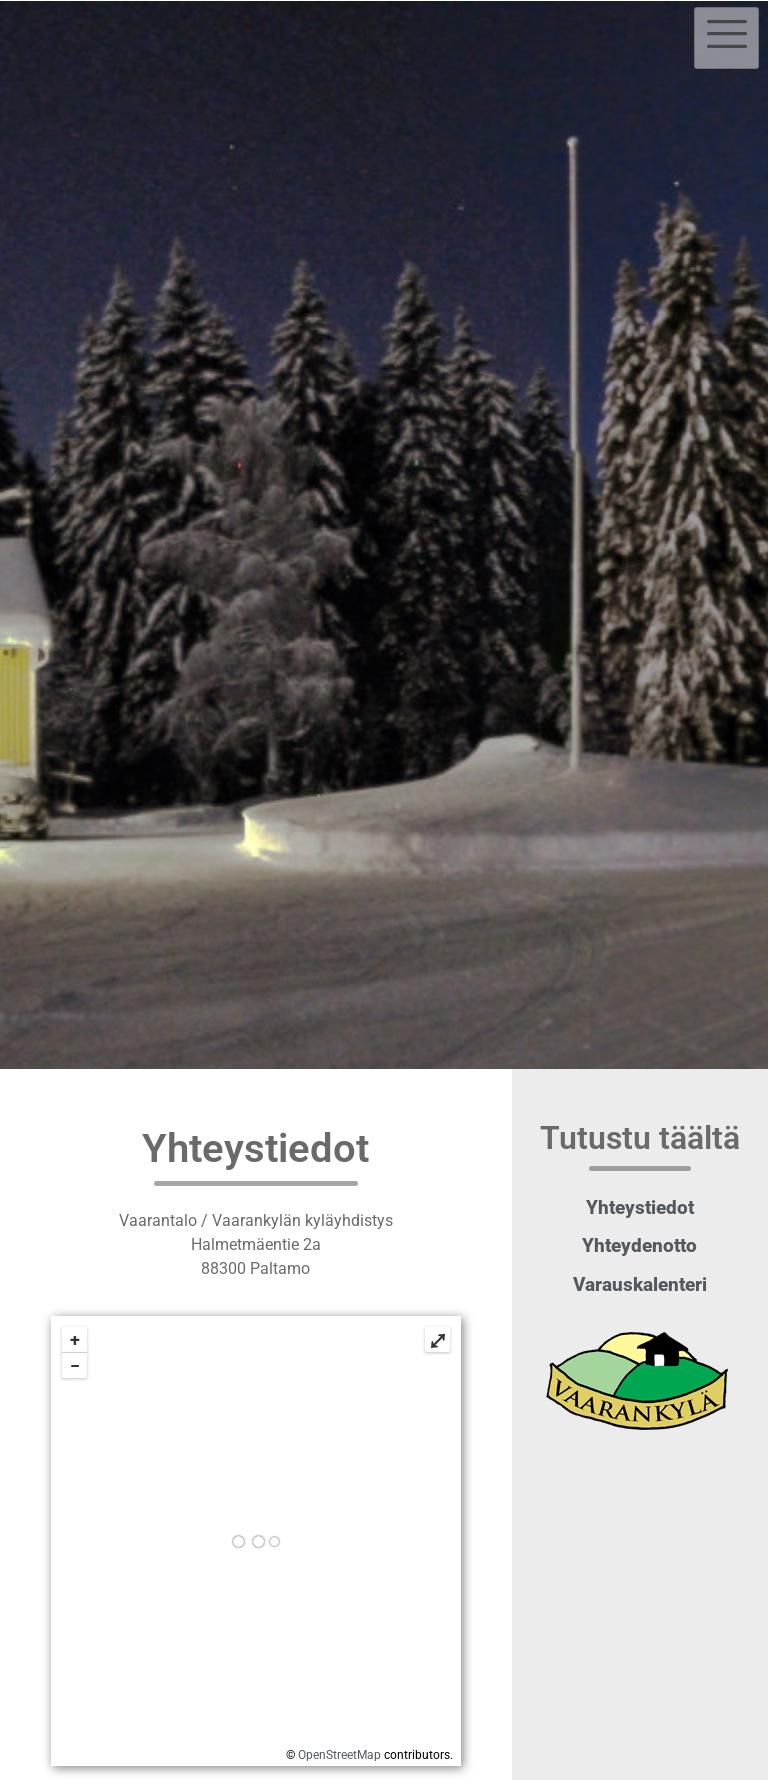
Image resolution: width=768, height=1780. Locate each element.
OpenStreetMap (339, 1755)
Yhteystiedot (640, 1207)
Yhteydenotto (639, 1245)
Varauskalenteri (640, 1284)
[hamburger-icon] (726, 38)
